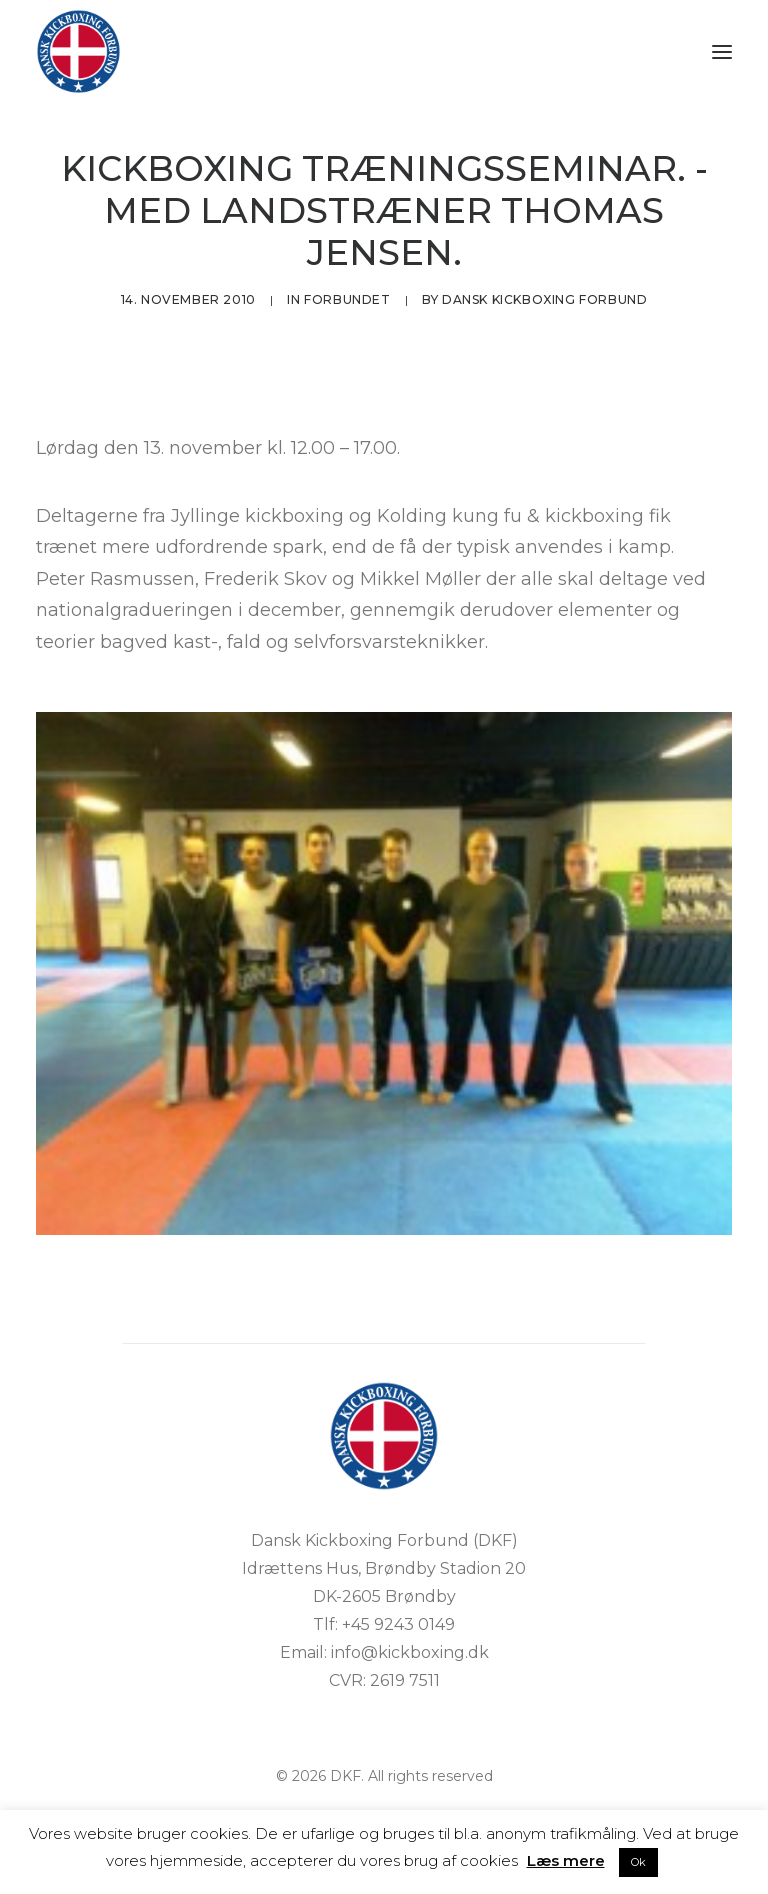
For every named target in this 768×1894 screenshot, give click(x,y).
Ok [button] (638, 1862)
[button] (722, 51)
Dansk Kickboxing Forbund (544, 299)
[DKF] (78, 51)
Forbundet (347, 299)
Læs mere (566, 1860)
